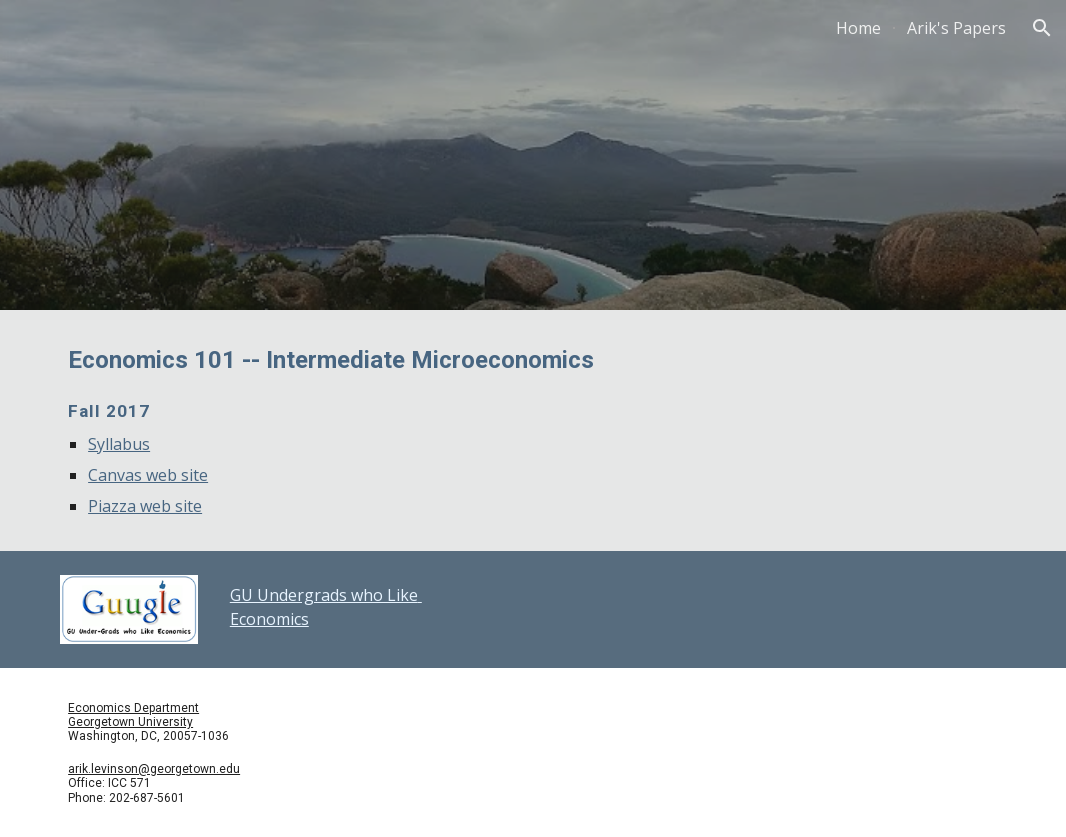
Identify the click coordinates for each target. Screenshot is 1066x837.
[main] (533, 430)
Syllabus (119, 444)
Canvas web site (148, 475)
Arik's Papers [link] (956, 28)
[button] (1042, 28)
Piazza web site (145, 506)
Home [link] (858, 28)
